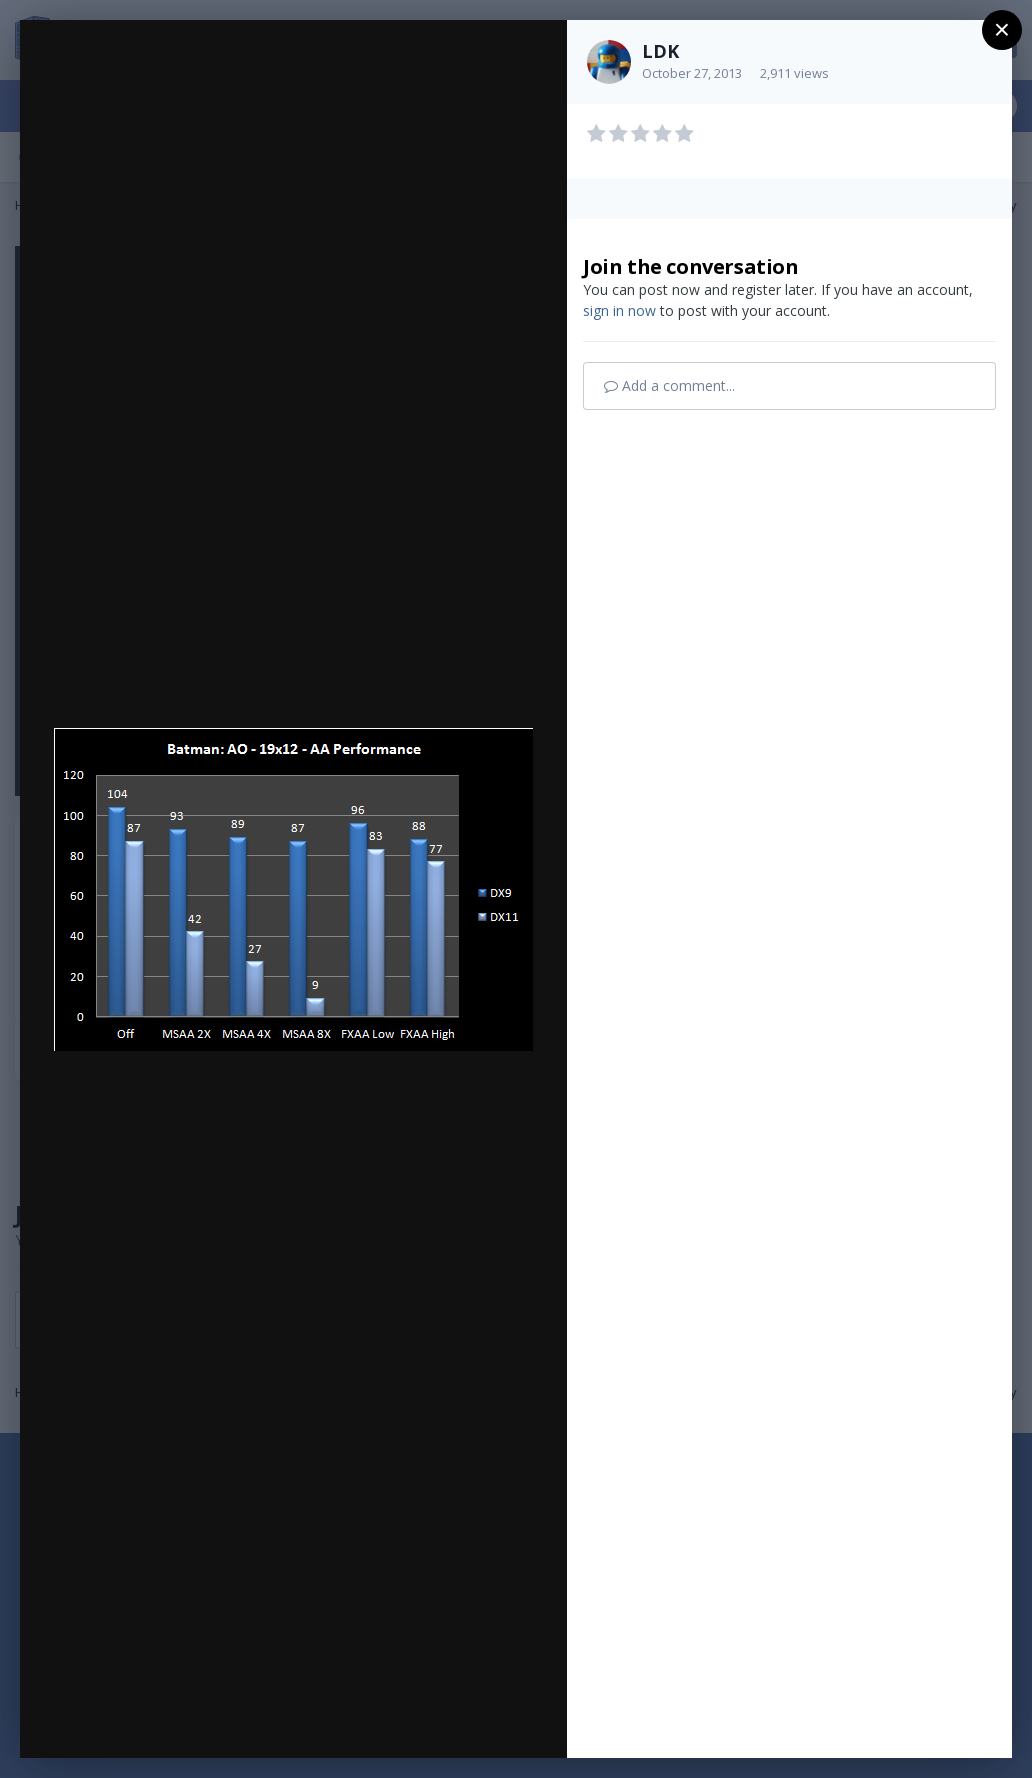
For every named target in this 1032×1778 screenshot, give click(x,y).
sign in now (619, 310)
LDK (660, 51)
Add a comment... (669, 385)
